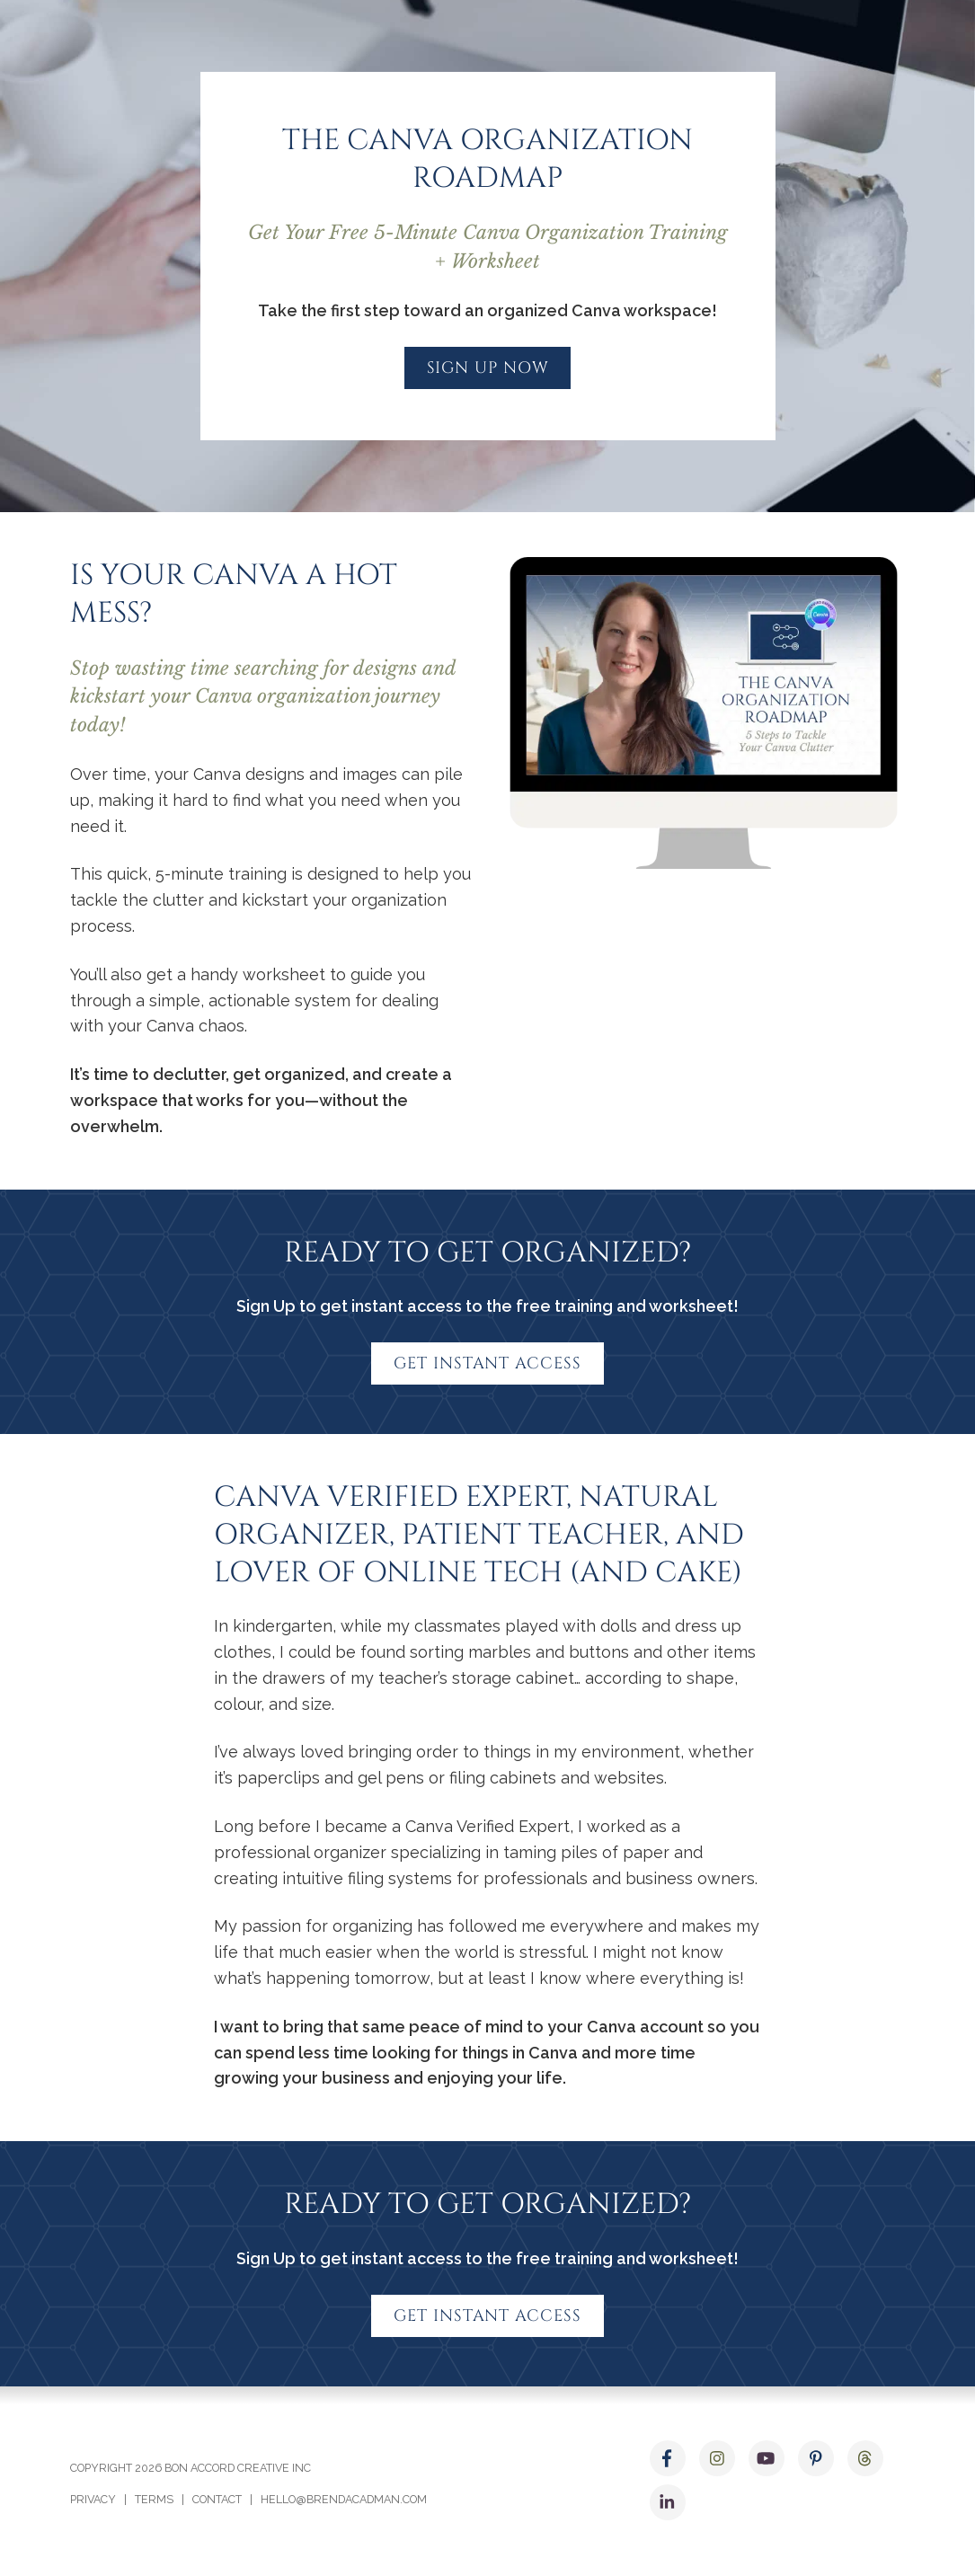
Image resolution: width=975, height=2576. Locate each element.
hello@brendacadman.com (344, 2499)
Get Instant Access (487, 1363)
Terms (154, 2499)
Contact (217, 2499)
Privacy (93, 2499)
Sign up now (488, 368)
